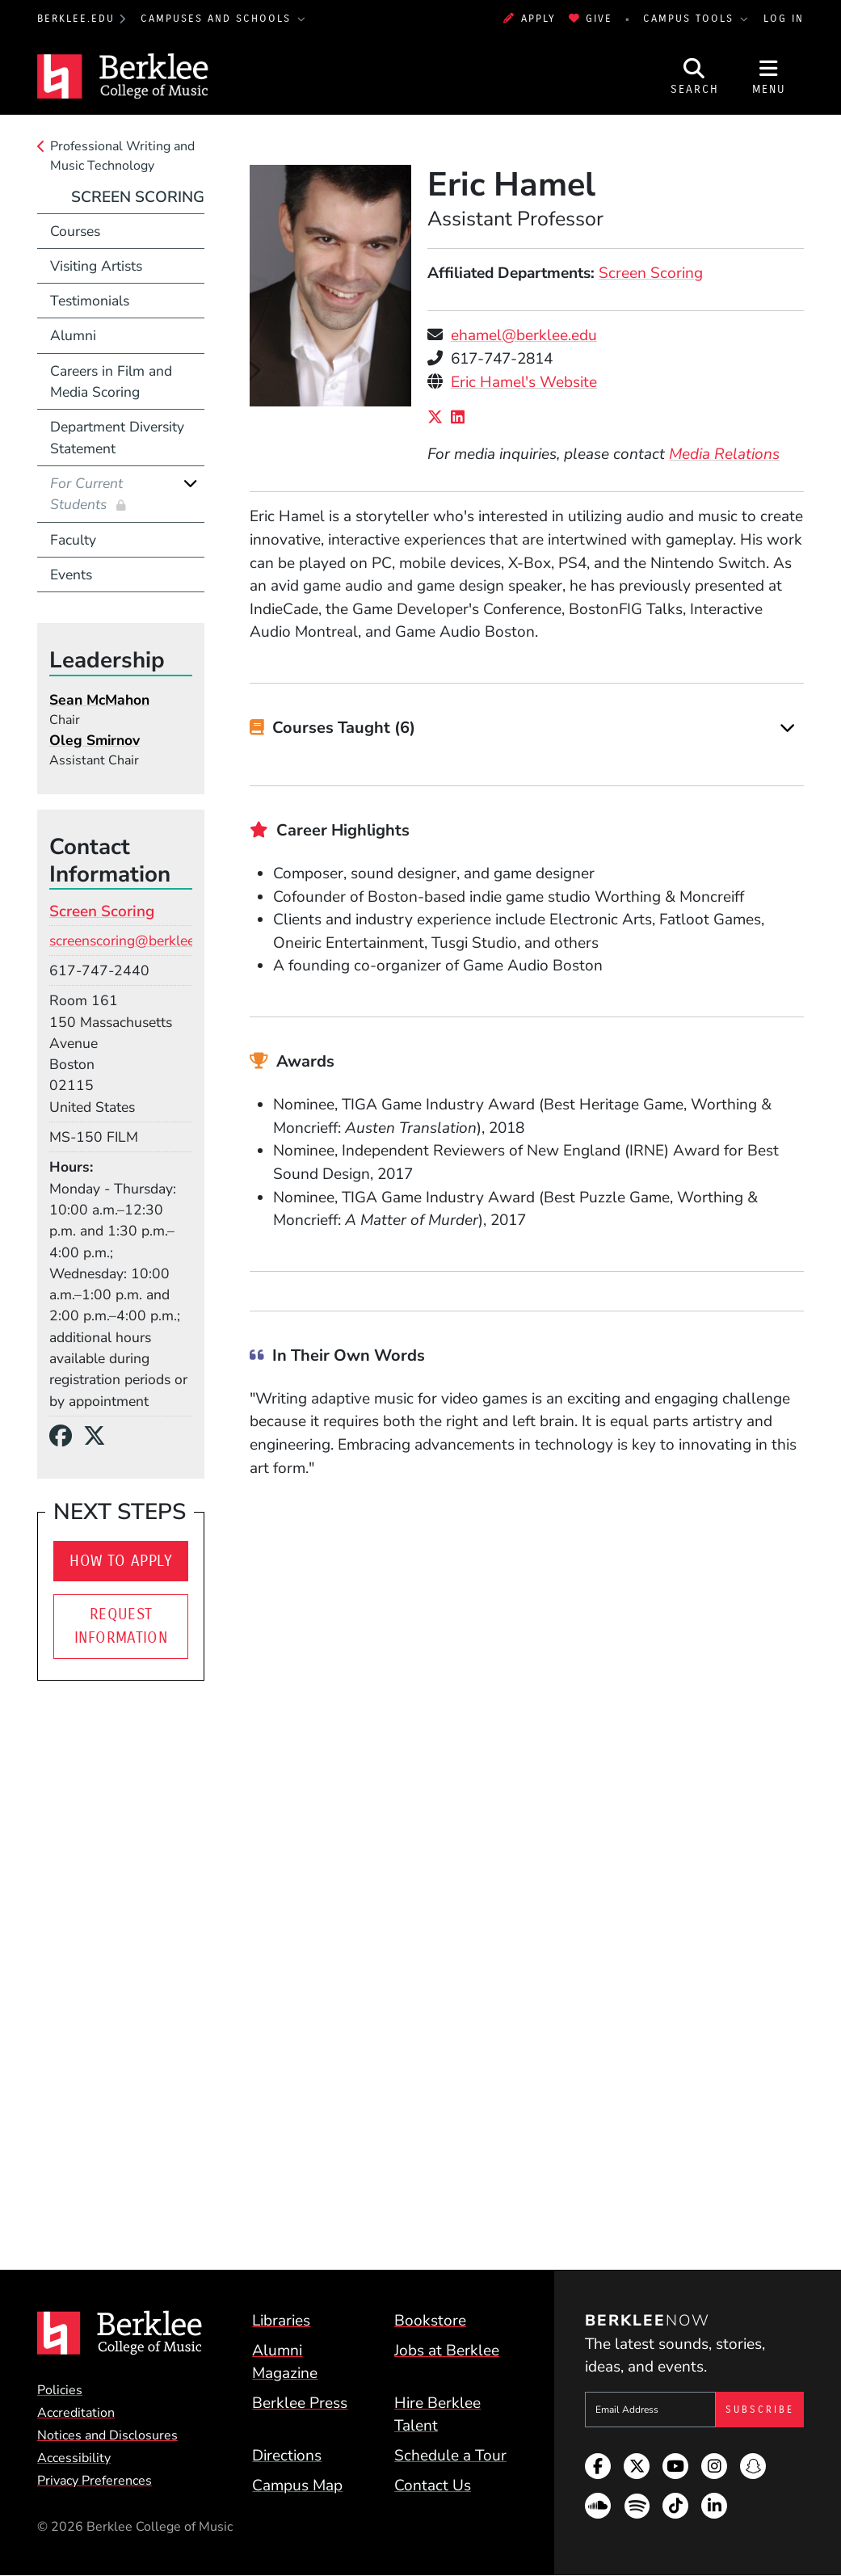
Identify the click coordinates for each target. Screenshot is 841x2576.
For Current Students (86, 494)
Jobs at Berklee (446, 2350)
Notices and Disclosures (107, 2435)
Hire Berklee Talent (437, 2415)
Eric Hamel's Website (524, 382)
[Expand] (787, 728)
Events (71, 574)
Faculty (73, 539)
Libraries (281, 2320)
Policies (59, 2390)
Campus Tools (690, 18)
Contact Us (432, 2485)
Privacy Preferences (94, 2481)
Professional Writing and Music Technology (122, 156)
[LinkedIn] (462, 417)
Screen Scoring (651, 273)
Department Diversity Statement (117, 437)
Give (590, 18)
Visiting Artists (96, 266)
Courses (75, 231)
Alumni (73, 335)
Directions (287, 2455)
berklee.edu (76, 18)
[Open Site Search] (694, 76)
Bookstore (430, 2320)
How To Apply (120, 1560)
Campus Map (297, 2485)
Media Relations (724, 454)
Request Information (120, 1626)
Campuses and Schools (218, 18)
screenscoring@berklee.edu (135, 940)
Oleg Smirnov (94, 740)
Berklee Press (299, 2403)
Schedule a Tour (450, 2455)
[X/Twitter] (439, 417)
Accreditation (76, 2413)
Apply (529, 18)
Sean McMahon (99, 699)
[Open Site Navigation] (769, 76)
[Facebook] (66, 1436)
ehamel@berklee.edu (524, 335)
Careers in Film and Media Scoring (111, 381)
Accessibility (74, 2458)
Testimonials (89, 300)
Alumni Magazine (284, 2362)
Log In (783, 18)
